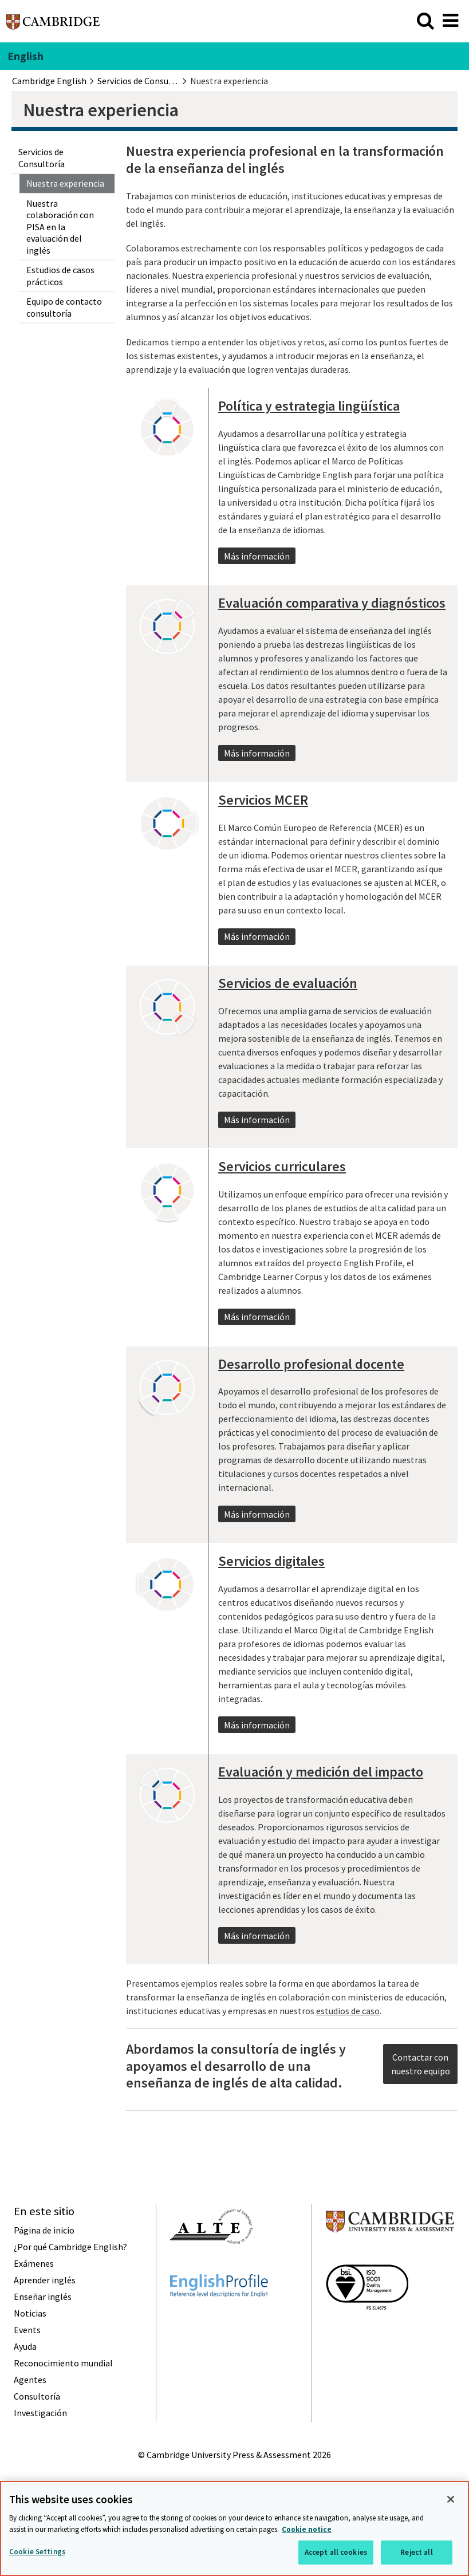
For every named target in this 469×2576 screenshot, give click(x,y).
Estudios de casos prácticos (60, 275)
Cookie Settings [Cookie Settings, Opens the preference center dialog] (37, 2552)
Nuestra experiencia (65, 183)
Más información (257, 556)
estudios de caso (348, 2010)
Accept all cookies (336, 2552)
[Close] (450, 2499)
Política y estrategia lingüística (309, 406)
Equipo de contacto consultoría (64, 307)
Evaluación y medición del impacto (320, 1772)
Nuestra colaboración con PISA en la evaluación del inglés (60, 227)
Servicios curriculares (282, 1166)
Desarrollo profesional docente (311, 1364)
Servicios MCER (263, 800)
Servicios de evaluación (287, 983)
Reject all (416, 2552)
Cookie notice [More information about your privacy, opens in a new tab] (307, 2529)
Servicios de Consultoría (41, 157)
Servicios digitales (271, 1561)
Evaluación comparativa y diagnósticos (332, 603)
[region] (234, 2528)
